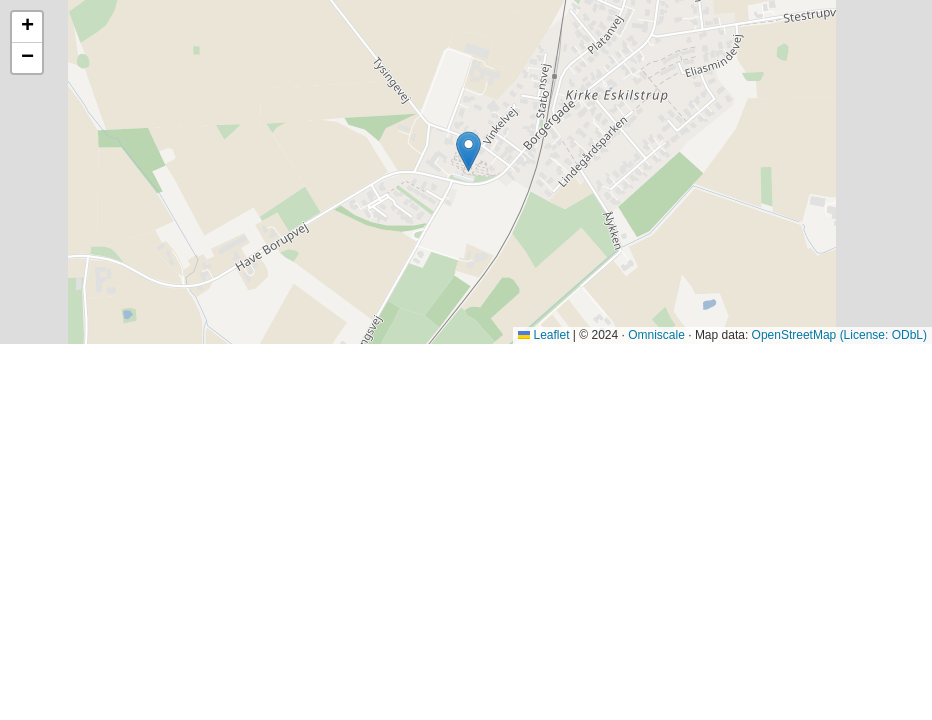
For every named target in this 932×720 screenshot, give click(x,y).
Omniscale (656, 335)
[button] (468, 151)
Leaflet (543, 335)
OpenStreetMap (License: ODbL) (839, 335)
